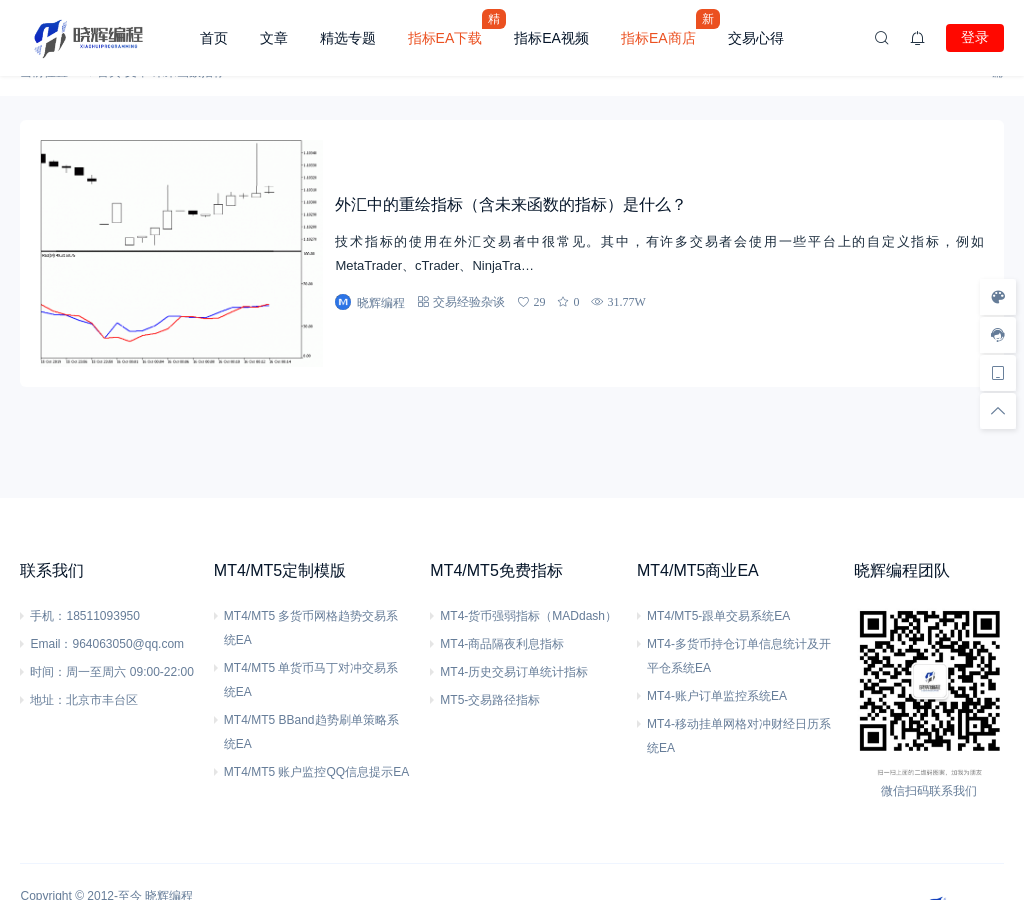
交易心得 (756, 38)
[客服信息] (998, 335)
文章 (274, 38)
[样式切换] (998, 297)
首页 (214, 38)
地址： (48, 700)
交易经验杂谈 (469, 301)
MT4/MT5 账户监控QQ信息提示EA (316, 772)
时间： (48, 672)
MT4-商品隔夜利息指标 (502, 644)
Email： (51, 644)
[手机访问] (998, 373)
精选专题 (348, 38)
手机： (48, 616)
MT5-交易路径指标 (490, 700)
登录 (975, 37)
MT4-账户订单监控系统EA (717, 696)
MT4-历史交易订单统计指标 (514, 672)
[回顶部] (998, 411)
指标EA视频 (551, 38)
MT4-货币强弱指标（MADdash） (528, 616)
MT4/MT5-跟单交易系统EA (718, 616)
